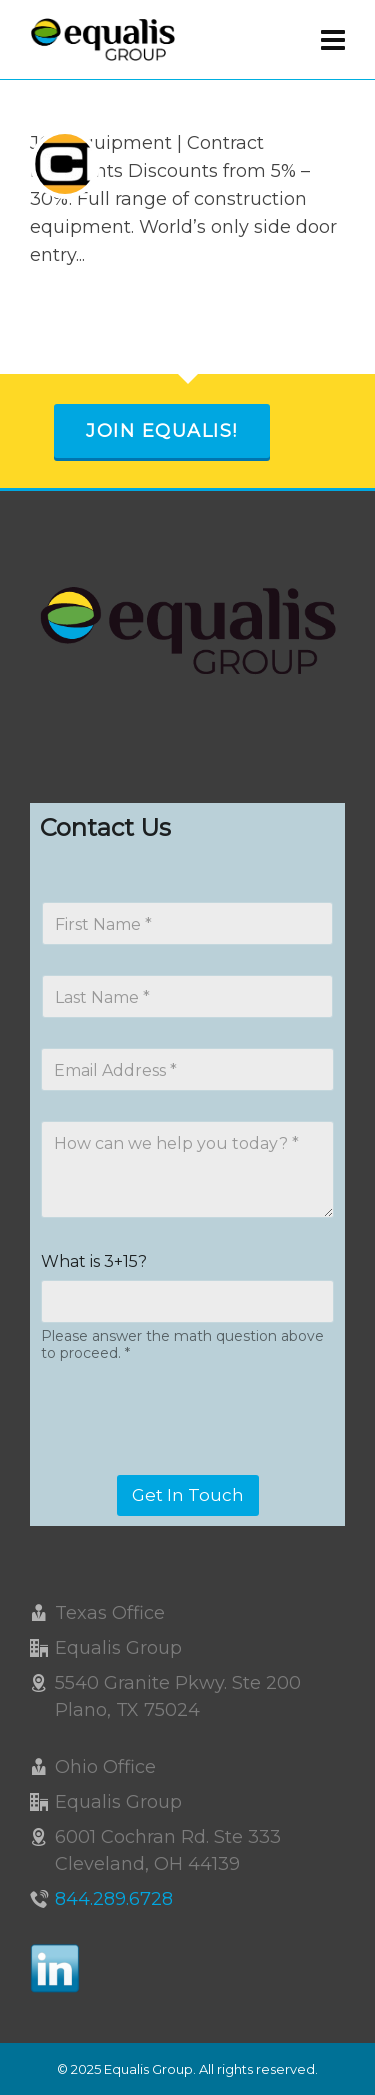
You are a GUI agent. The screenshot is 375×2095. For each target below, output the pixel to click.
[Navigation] (333, 40)
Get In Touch (188, 1495)
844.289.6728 (114, 1899)
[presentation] (192, 1462)
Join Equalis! (162, 431)
